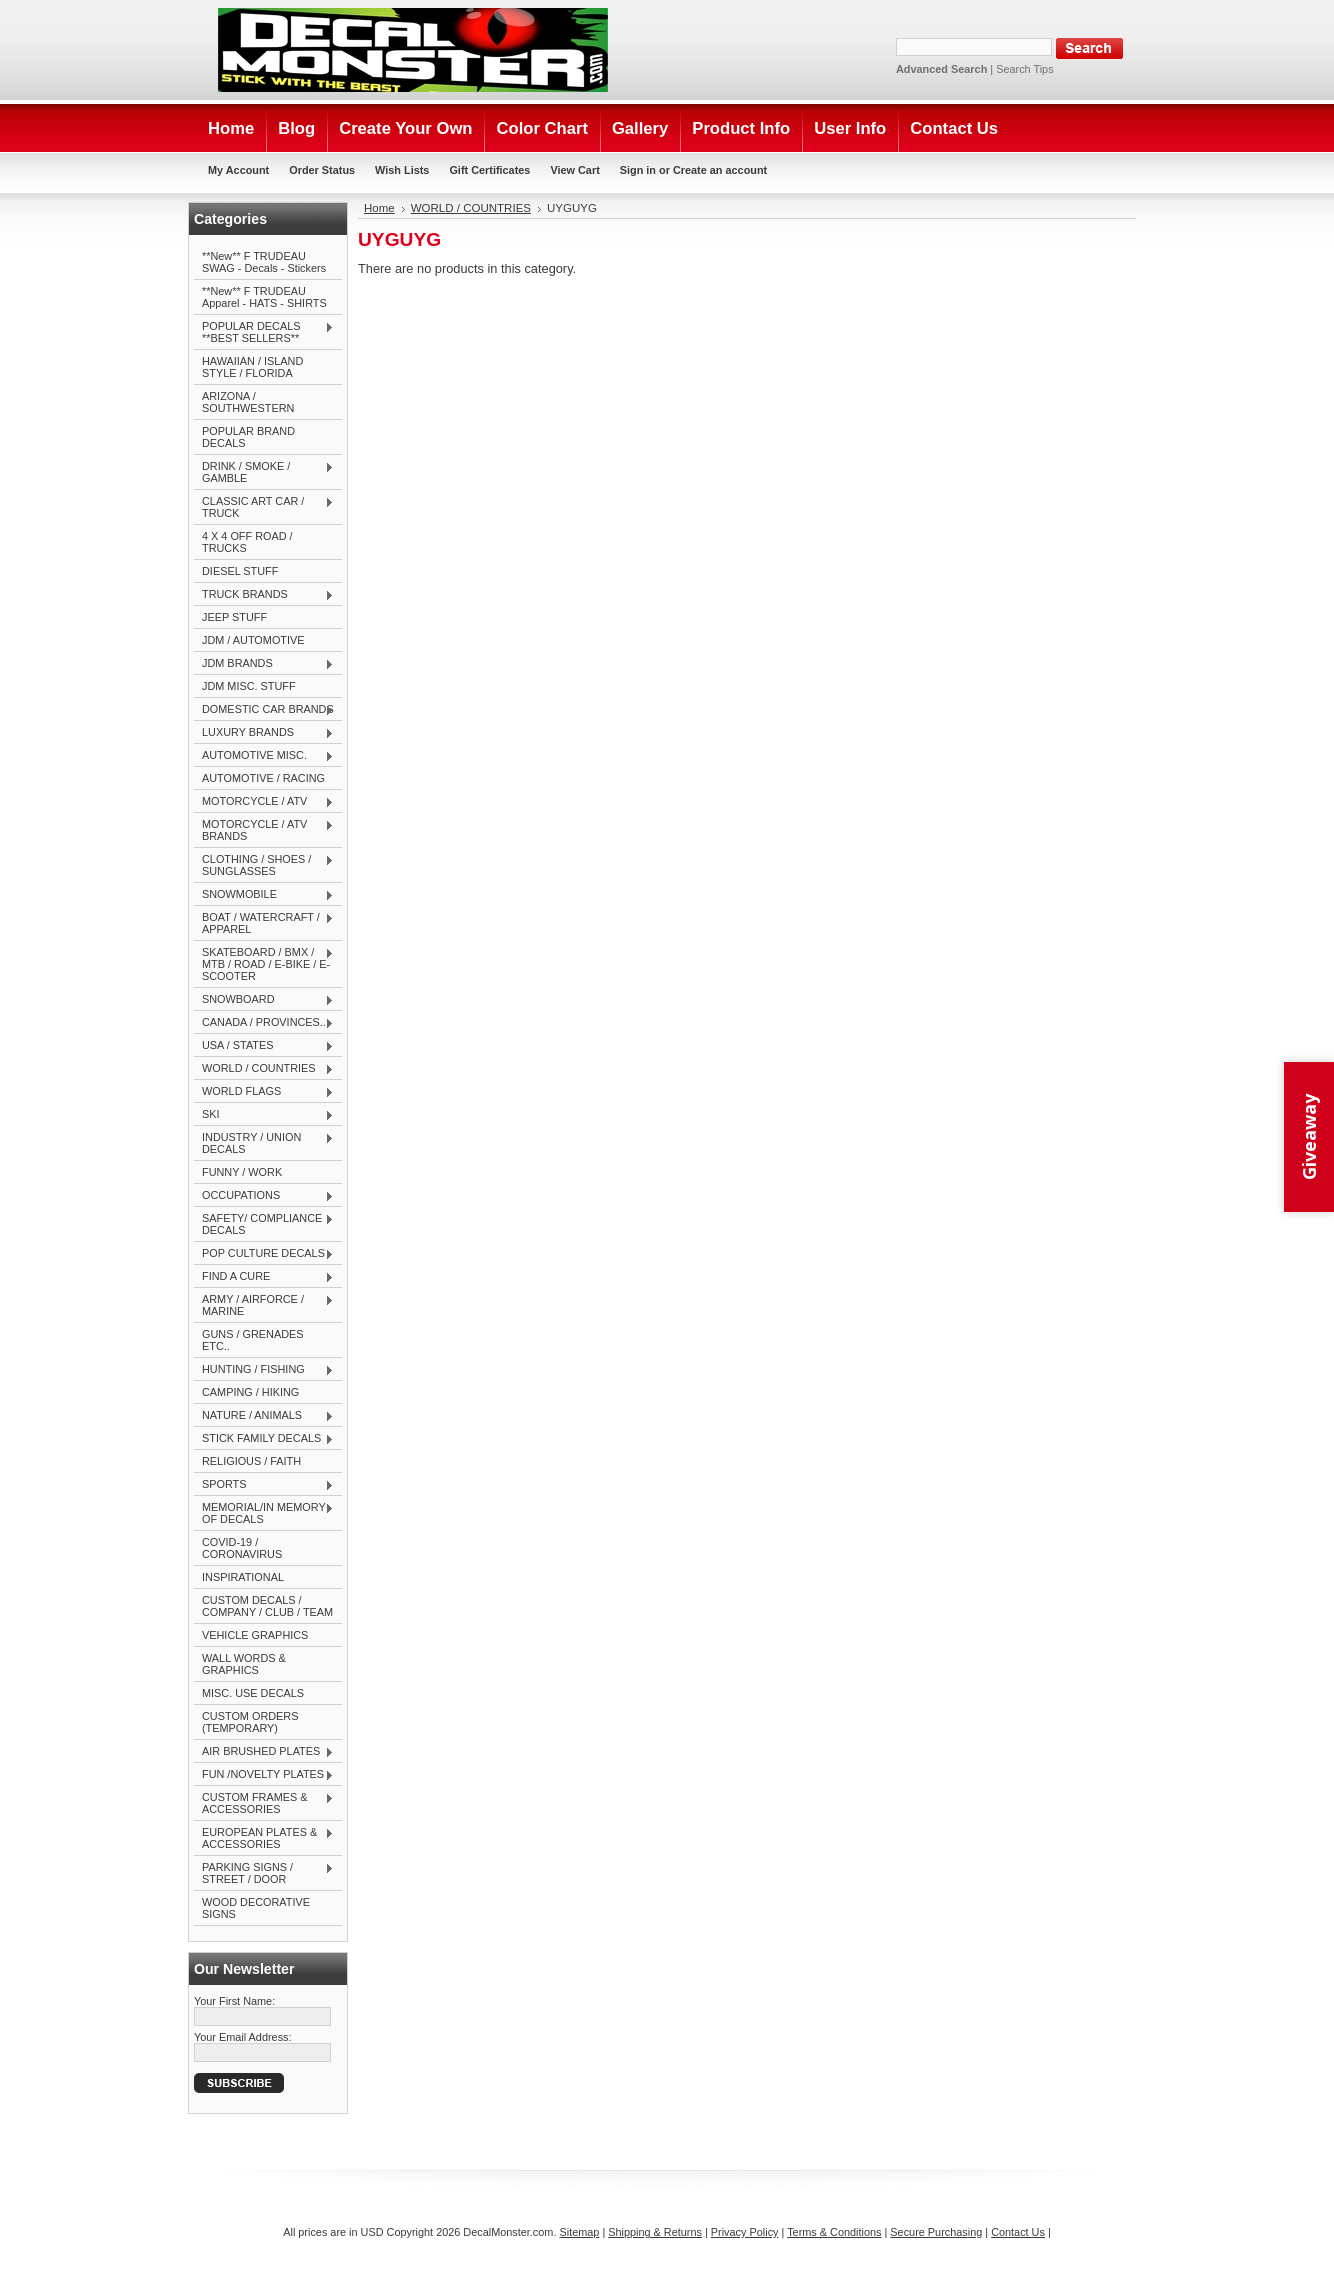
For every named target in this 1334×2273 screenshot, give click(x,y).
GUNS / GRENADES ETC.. (253, 1340)
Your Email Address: (243, 2037)
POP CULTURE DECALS (264, 1254)
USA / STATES (264, 1046)
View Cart (574, 170)
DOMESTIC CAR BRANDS (264, 710)
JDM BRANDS (264, 664)
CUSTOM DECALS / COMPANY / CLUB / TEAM (267, 1606)
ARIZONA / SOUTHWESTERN (248, 402)
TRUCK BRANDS (264, 595)
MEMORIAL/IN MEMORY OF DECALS (264, 1513)
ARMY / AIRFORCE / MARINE (264, 1305)
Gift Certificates (489, 170)
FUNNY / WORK (242, 1172)
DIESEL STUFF (240, 571)
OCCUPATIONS (264, 1196)
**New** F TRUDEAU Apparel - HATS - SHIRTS (264, 297)
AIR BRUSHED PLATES (264, 1752)
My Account (238, 170)
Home (379, 208)
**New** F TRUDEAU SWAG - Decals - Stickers (264, 262)
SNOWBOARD (264, 1000)
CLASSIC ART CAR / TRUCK (264, 507)
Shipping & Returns (655, 2232)
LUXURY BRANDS (264, 733)
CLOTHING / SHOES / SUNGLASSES (264, 865)
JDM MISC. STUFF (249, 686)
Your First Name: (234, 2001)
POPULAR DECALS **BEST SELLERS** (264, 332)
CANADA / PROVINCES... (264, 1023)
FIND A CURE (264, 1277)
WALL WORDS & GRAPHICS (244, 1664)
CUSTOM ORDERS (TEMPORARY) (250, 1722)
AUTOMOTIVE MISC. (264, 756)
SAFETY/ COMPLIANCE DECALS (264, 1224)
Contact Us (1018, 2232)
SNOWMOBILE (264, 895)
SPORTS (264, 1485)
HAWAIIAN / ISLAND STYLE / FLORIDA (252, 367)
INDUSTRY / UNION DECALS (264, 1143)
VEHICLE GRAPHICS (255, 1635)
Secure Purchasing (936, 2232)
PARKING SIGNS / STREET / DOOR (264, 1873)
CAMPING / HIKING (250, 1392)
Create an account (720, 170)
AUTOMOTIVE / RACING (263, 778)
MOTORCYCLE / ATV (264, 802)
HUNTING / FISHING (264, 1370)
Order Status (322, 170)
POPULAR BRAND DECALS (248, 437)
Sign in (638, 170)
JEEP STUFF (234, 617)
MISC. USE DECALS (253, 1693)
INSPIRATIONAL (243, 1577)
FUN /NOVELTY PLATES (264, 1775)
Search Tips (1024, 69)
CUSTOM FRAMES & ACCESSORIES (264, 1803)
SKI (264, 1115)
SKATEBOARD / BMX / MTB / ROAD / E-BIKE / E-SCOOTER (264, 964)
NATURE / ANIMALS (264, 1416)
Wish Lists (402, 170)
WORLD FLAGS (264, 1092)
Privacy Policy (745, 2232)
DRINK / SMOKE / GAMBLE (264, 472)
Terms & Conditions (834, 2232)
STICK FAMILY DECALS (264, 1439)
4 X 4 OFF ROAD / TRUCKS (247, 542)
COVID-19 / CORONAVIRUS (242, 1548)
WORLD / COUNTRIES (264, 1069)
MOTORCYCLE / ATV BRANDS (264, 830)
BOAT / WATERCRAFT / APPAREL (264, 923)
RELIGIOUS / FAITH (251, 1461)
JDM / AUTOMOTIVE (253, 640)
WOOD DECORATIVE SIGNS (256, 1908)
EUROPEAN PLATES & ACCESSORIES (264, 1838)
